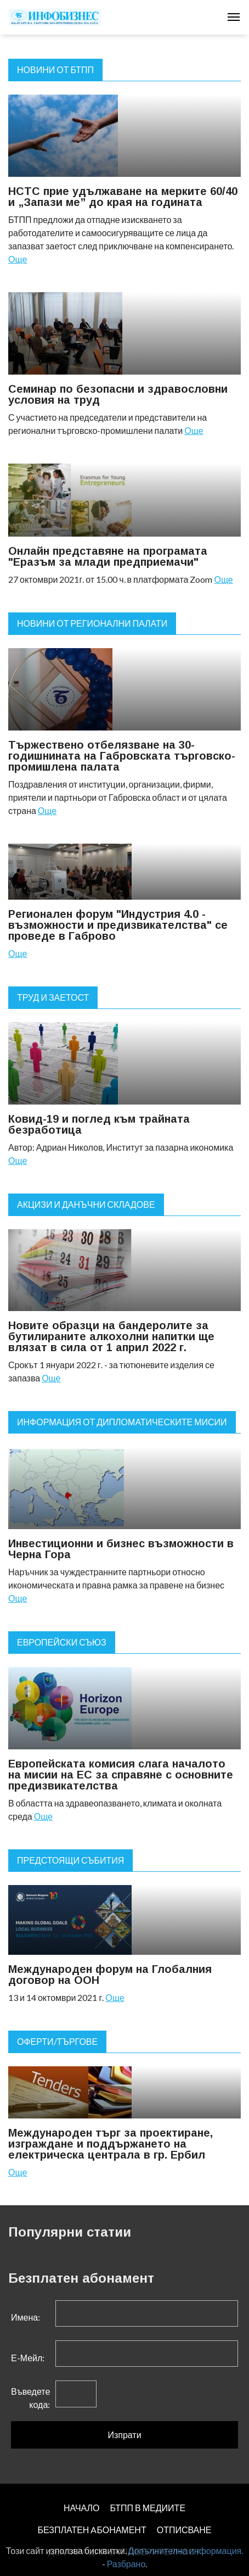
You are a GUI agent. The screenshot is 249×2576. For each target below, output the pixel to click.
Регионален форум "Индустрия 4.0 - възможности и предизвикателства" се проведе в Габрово (118, 925)
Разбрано (126, 2563)
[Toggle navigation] (233, 17)
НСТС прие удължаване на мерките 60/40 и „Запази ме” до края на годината (122, 196)
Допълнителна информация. (186, 2550)
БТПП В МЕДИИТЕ (148, 2507)
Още (17, 259)
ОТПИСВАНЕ (184, 2529)
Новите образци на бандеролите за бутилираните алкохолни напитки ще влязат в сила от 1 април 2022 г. (111, 1336)
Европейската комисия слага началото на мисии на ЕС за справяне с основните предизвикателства (120, 1775)
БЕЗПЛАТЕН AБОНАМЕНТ (91, 2529)
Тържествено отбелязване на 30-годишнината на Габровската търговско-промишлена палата (121, 756)
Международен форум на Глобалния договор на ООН (110, 1974)
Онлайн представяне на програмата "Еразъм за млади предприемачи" (107, 556)
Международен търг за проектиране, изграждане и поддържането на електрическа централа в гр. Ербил (110, 2144)
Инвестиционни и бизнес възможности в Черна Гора (121, 1548)
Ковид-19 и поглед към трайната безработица (99, 1124)
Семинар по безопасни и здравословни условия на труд (118, 394)
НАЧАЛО (82, 2507)
